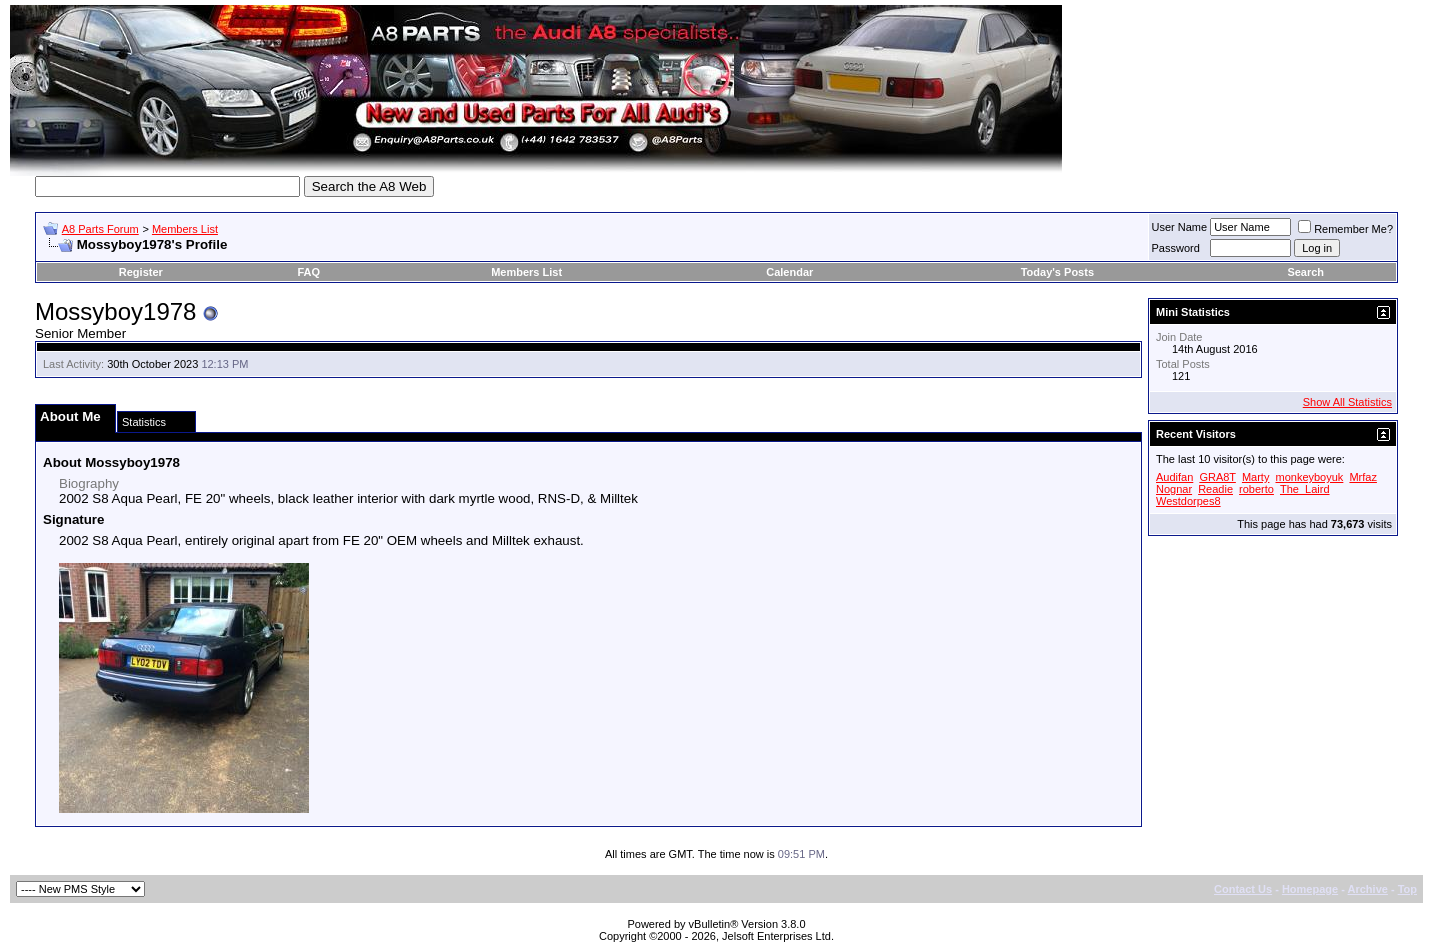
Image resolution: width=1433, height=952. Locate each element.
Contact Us (1243, 889)
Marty (1256, 477)
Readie (1215, 489)
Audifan (1174, 477)
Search (1305, 272)
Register (141, 272)
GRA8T (1217, 477)
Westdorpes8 (1188, 501)
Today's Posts (1057, 272)
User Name (1180, 227)
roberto (1256, 489)
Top (1407, 889)
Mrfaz (1363, 477)
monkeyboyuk (1309, 477)
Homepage (1310, 889)
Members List (185, 229)
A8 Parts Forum (100, 229)
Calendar (789, 272)
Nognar (1174, 489)
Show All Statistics (1347, 402)
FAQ (309, 272)
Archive (1368, 889)
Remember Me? (1345, 229)
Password (1176, 248)
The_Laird (1305, 489)
